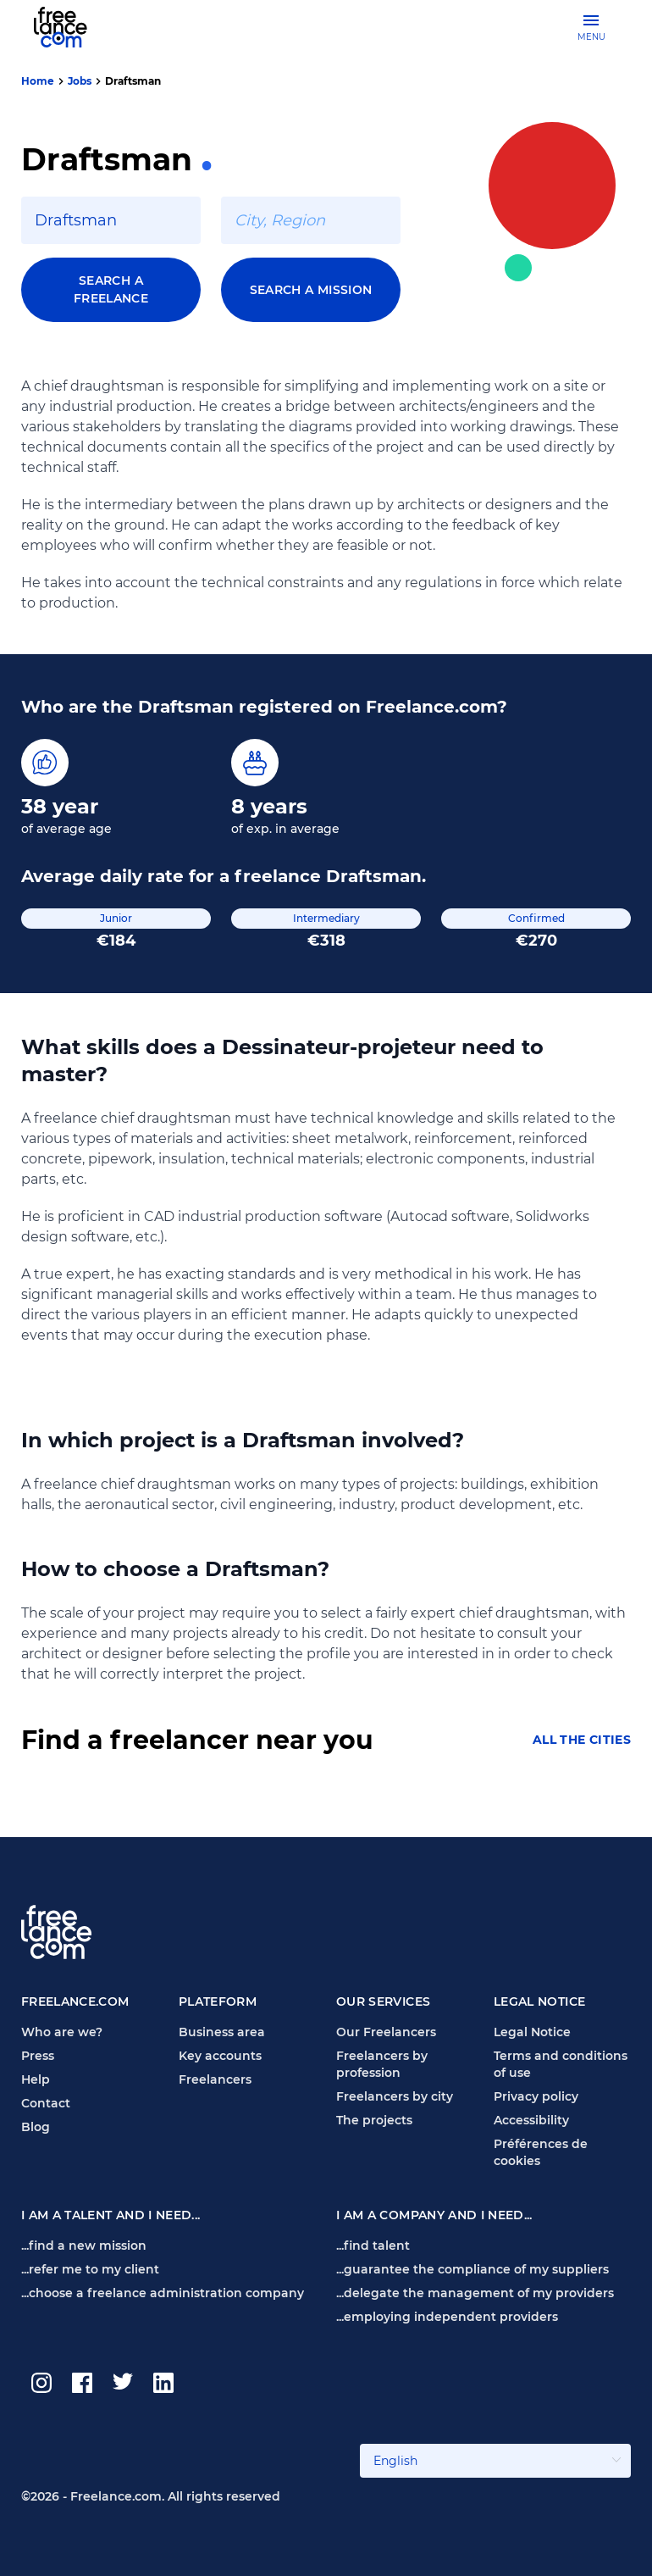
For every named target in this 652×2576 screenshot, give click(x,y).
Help (35, 2079)
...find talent (373, 2245)
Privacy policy (536, 2096)
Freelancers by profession (382, 2064)
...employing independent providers (447, 2316)
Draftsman (133, 81)
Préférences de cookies (541, 2152)
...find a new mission (83, 2245)
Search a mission (311, 289)
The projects (374, 2120)
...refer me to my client (90, 2269)
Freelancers (215, 2079)
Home (37, 81)
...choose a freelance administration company (162, 2293)
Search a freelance (111, 289)
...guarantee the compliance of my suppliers (472, 2269)
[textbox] (111, 220)
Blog (35, 2127)
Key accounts (220, 2055)
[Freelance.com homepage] (71, 26)
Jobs (79, 81)
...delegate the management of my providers (475, 2293)
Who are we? (61, 2032)
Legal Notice (532, 2032)
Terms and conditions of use (560, 2064)
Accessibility (531, 2120)
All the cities (582, 1740)
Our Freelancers (386, 2032)
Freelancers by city (394, 2096)
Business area (222, 2032)
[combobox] (111, 220)
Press (37, 2055)
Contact (45, 2103)
